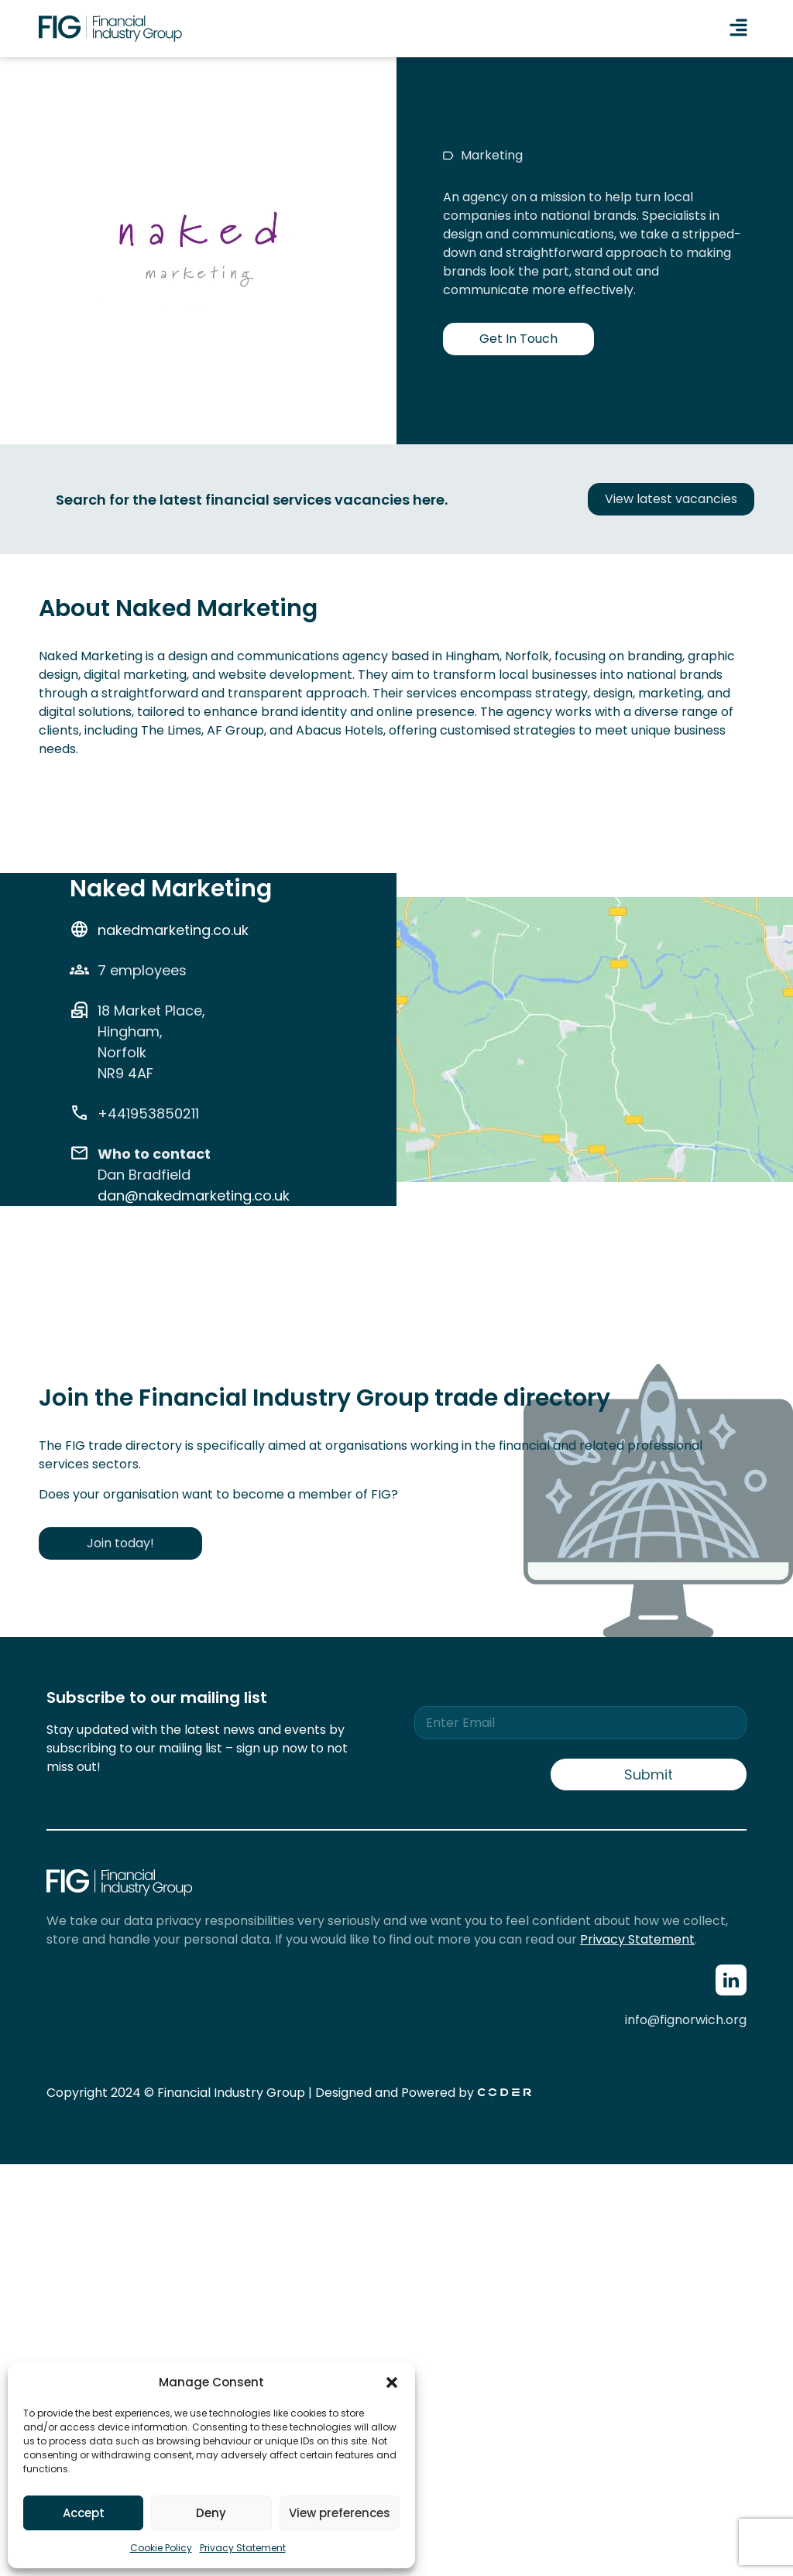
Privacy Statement (243, 2547)
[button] (392, 2382)
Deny (211, 2513)
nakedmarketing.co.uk (173, 930)
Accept (84, 2513)
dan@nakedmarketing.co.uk (194, 1195)
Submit (648, 1774)
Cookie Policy (161, 2547)
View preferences (339, 2513)
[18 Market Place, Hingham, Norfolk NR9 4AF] (594, 1168)
